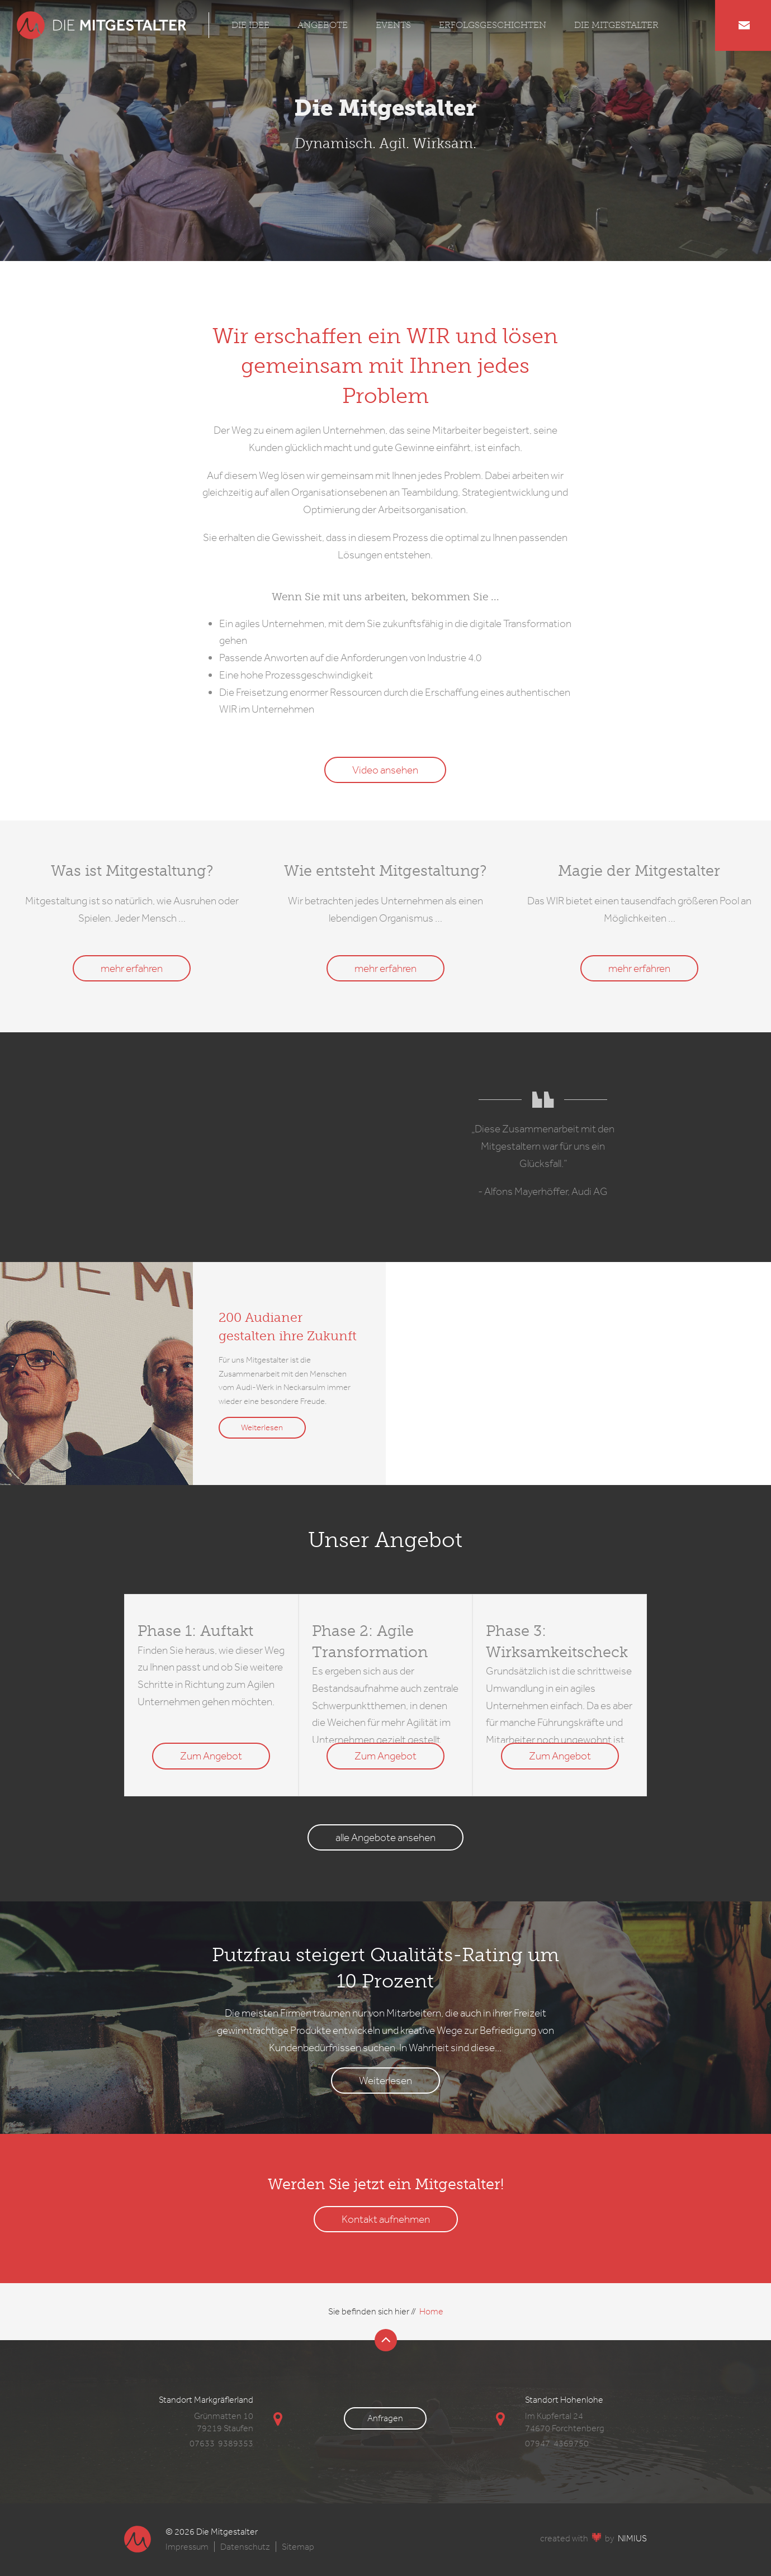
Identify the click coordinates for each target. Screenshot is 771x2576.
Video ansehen (385, 769)
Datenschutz (245, 2546)
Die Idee (250, 25)
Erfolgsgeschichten (492, 25)
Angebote (322, 25)
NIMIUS (632, 2538)
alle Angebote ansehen (385, 1837)
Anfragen (385, 2418)
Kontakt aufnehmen (386, 2219)
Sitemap (298, 2546)
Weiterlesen (262, 1427)
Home (431, 2311)
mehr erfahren (132, 968)
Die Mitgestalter (616, 25)
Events (393, 25)
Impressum (187, 2546)
